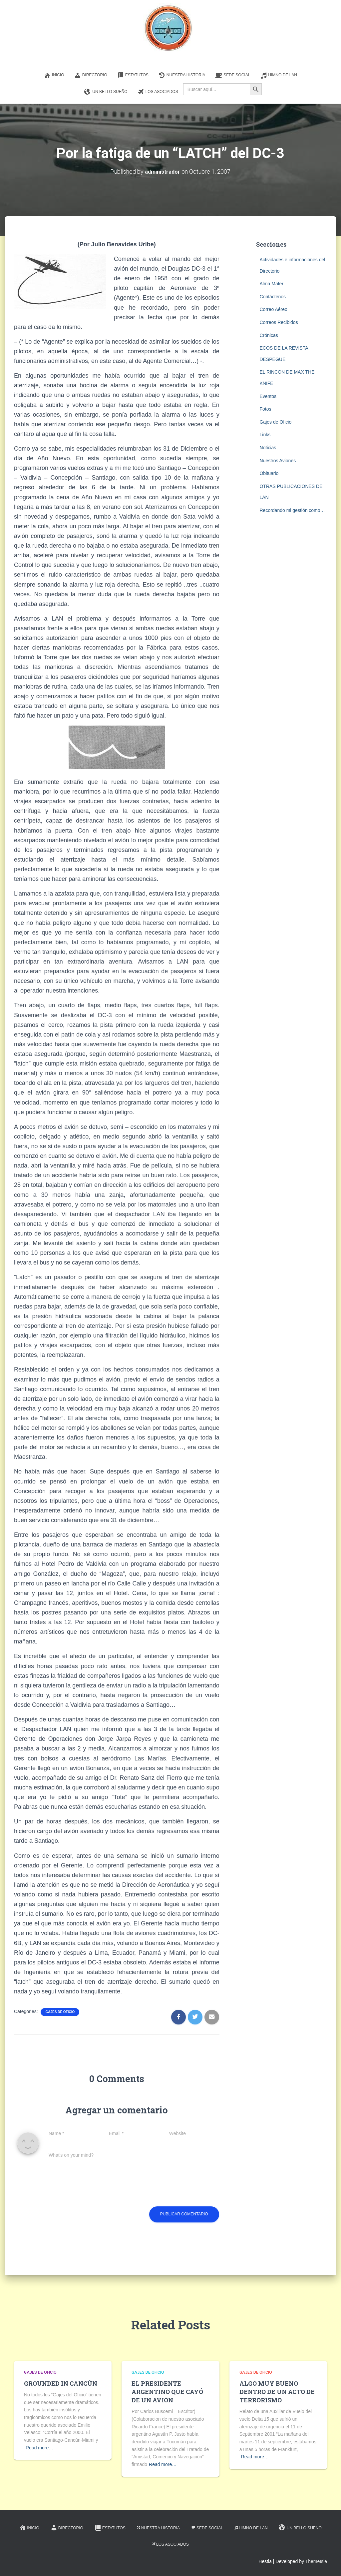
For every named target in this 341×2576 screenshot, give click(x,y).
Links (264, 434)
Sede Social (232, 75)
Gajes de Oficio (60, 2012)
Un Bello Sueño (105, 92)
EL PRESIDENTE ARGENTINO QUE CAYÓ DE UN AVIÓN (167, 2391)
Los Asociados (158, 92)
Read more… (39, 2447)
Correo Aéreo (273, 309)
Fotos (265, 409)
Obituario (268, 473)
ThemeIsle (316, 2561)
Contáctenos (272, 296)
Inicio (54, 75)
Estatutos (133, 75)
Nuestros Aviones (277, 460)
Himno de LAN (278, 75)
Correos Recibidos (278, 322)
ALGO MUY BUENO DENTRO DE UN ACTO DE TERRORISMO (277, 2391)
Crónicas (268, 335)
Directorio (90, 75)
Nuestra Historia (182, 75)
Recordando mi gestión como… (292, 510)
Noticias (267, 447)
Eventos (267, 396)
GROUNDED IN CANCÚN (60, 2383)
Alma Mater (271, 283)
